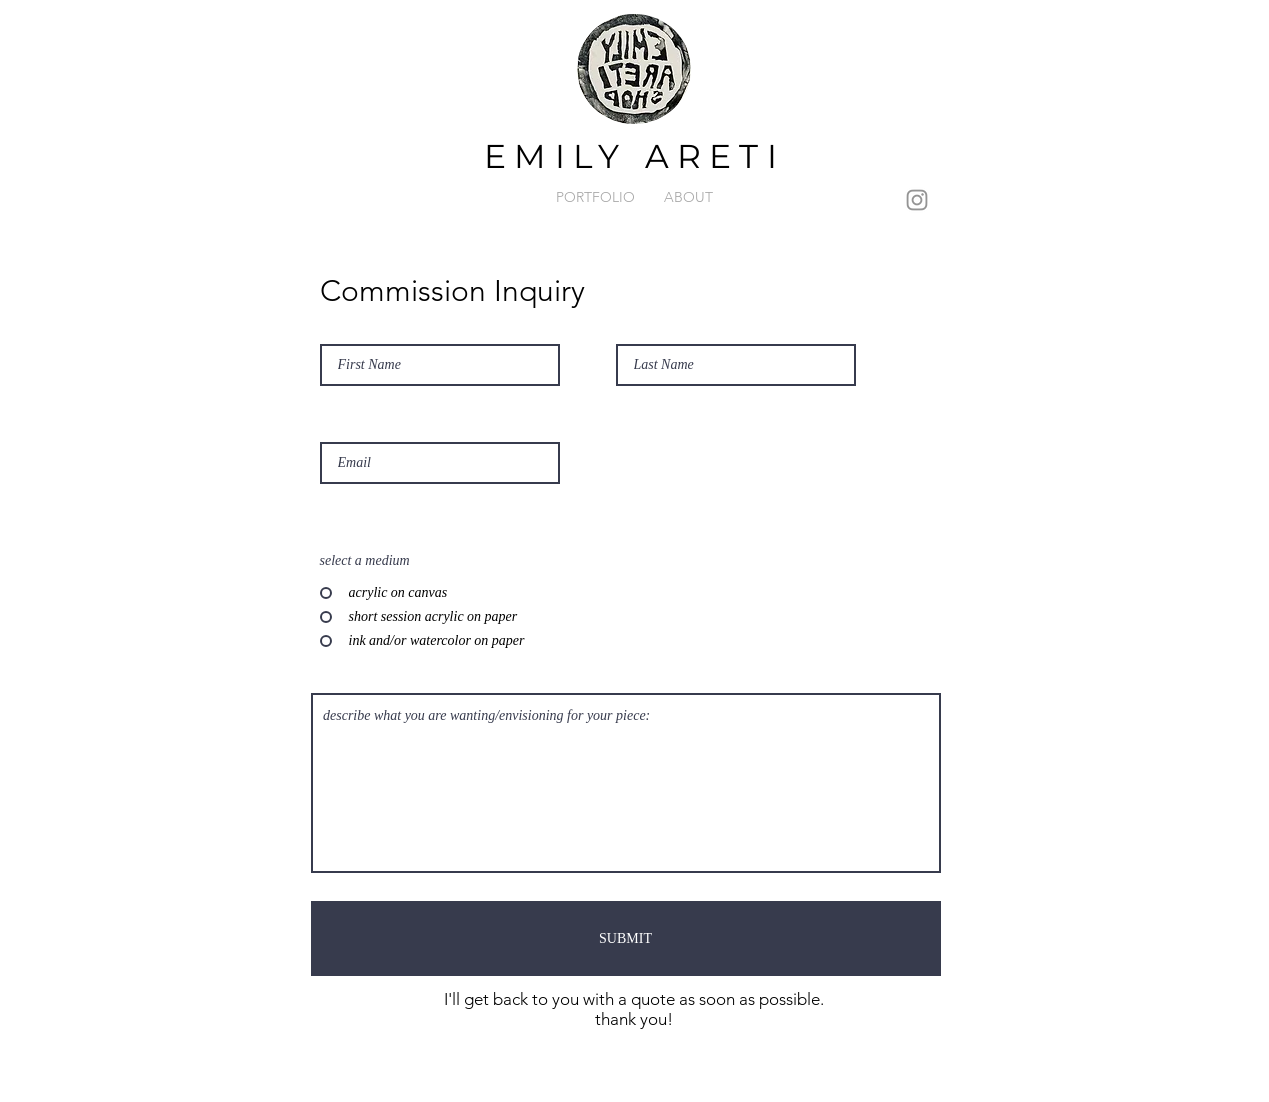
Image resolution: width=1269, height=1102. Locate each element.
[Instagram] (917, 200)
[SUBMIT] (626, 938)
